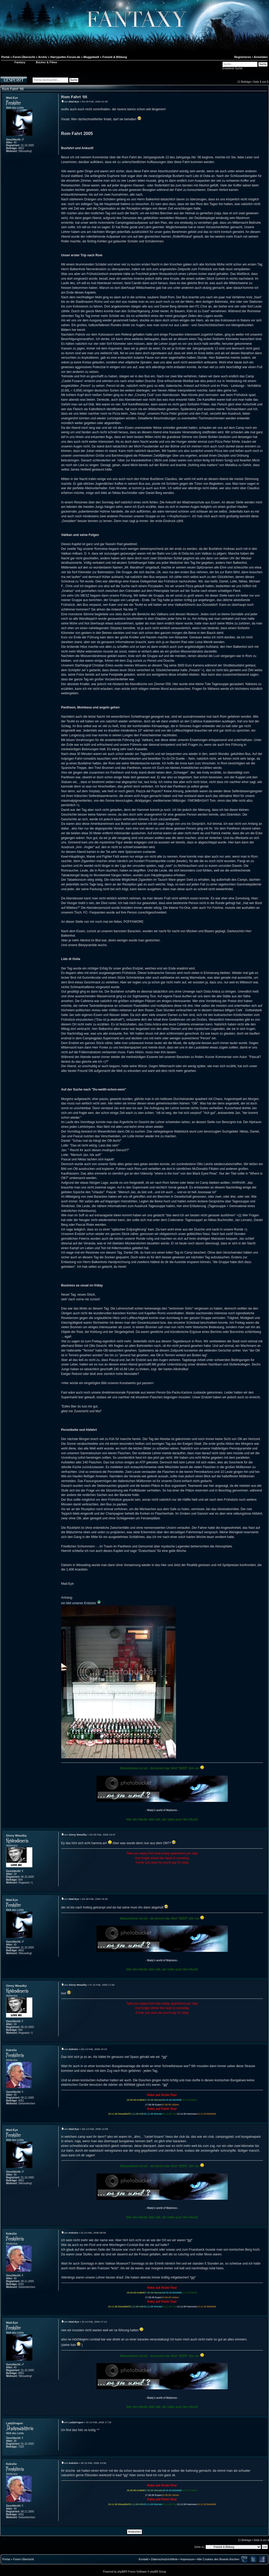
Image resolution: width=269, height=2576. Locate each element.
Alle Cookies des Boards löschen (218, 2559)
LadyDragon (14, 2423)
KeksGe (11, 2050)
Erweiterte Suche (232, 68)
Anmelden (261, 57)
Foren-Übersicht (23, 2559)
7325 (21, 2446)
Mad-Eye (12, 97)
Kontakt (143, 2559)
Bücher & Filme (46, 62)
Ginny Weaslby (16, 1835)
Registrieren (242, 57)
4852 (21, 148)
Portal (6, 2559)
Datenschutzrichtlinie (164, 2559)
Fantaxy (19, 62)
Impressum (187, 2559)
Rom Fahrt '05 (13, 89)
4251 (21, 2100)
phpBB (121, 2571)
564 (20, 1879)
